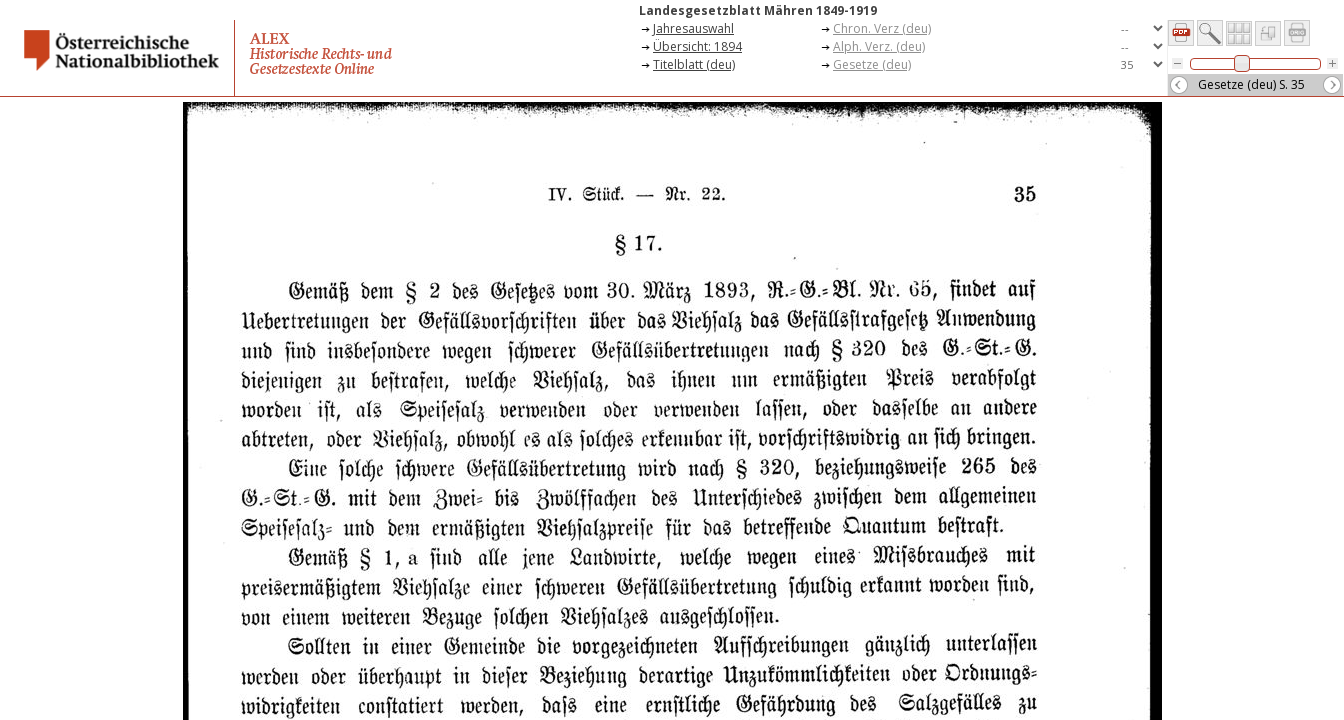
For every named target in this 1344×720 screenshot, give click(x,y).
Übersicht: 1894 (697, 46)
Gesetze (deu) (872, 64)
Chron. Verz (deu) (882, 28)
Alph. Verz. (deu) (879, 46)
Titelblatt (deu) (694, 64)
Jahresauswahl (693, 28)
